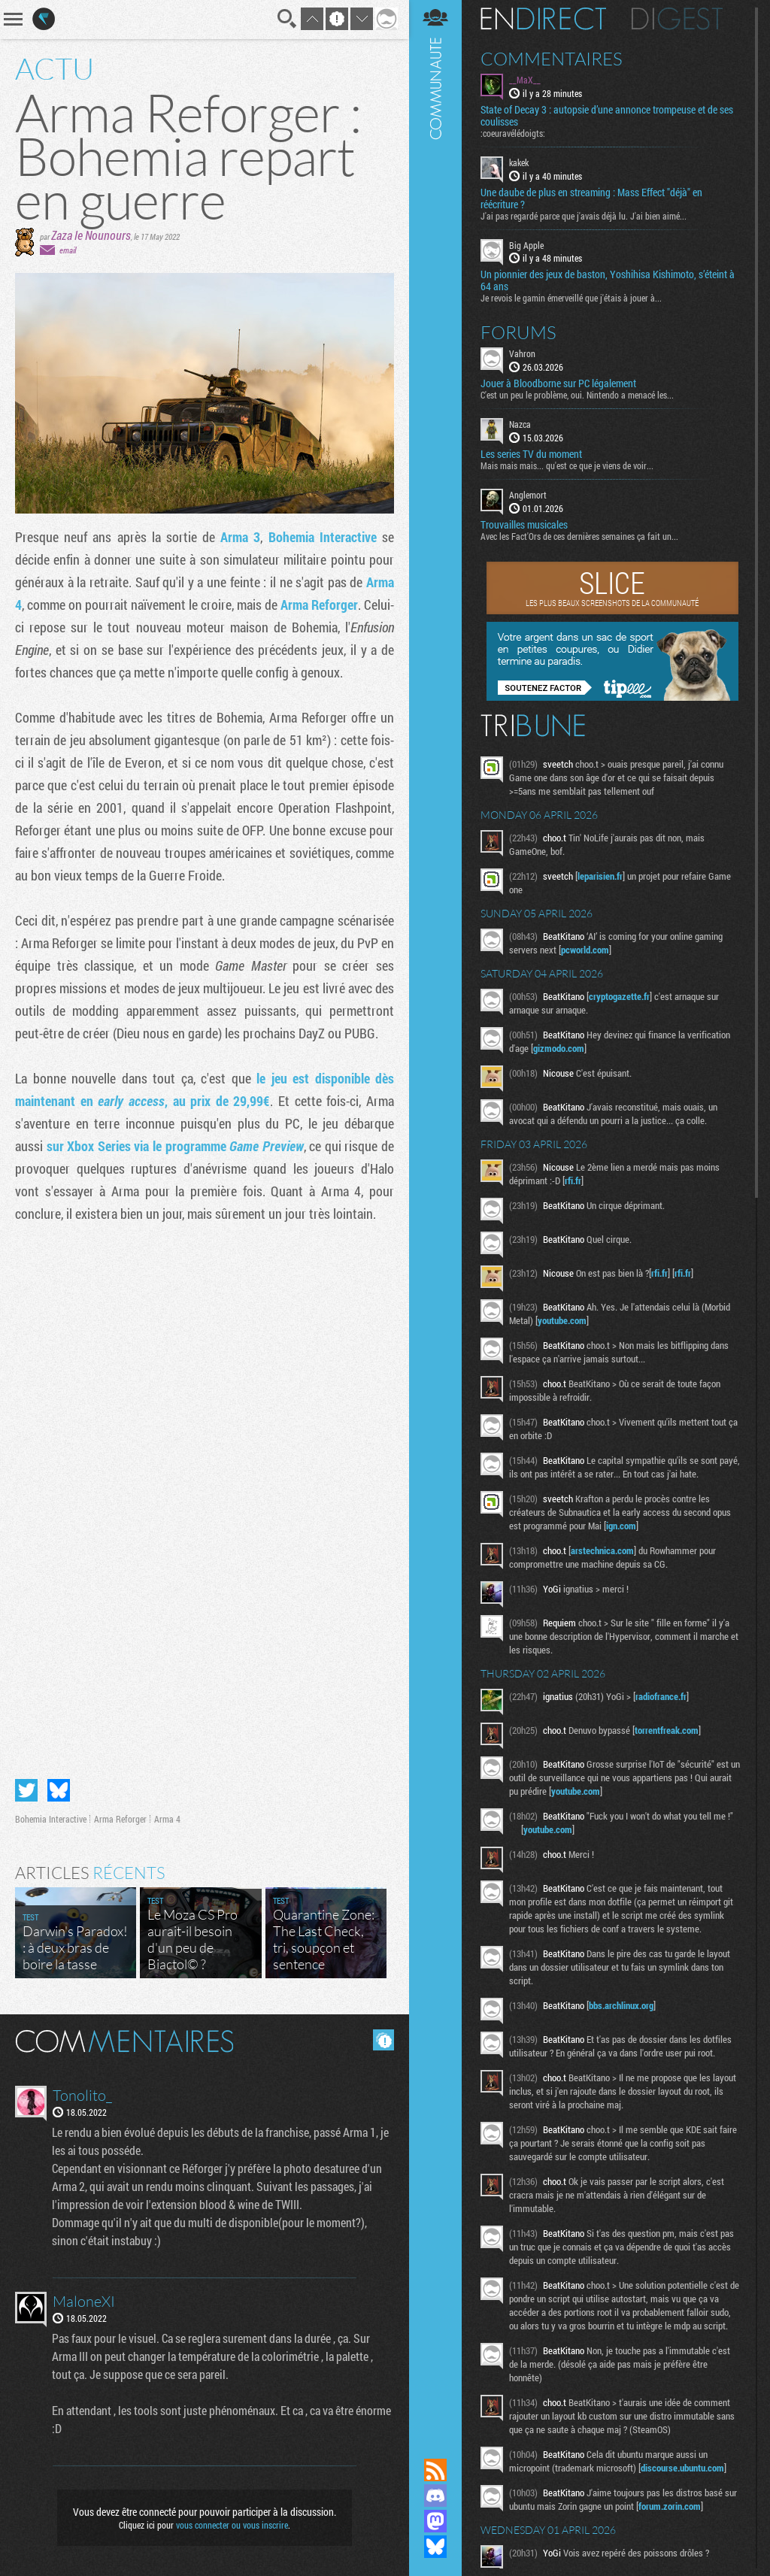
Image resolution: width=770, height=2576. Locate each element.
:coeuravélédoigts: (512, 133)
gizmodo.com (558, 1048)
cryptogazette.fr (619, 996)
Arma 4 (167, 1819)
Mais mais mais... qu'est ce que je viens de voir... (566, 465)
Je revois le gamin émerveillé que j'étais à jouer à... (571, 298)
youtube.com (562, 1320)
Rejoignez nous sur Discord (435, 2495)
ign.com (621, 1525)
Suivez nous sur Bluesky (435, 2546)
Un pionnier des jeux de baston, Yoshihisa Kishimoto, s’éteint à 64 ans (607, 280)
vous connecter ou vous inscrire (232, 2525)
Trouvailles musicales (524, 525)
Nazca (520, 424)
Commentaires (551, 58)
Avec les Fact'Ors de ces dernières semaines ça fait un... (579, 536)
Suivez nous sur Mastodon (435, 2521)
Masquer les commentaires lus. (383, 2039)
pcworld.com (585, 949)
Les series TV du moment (531, 454)
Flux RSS (435, 2470)
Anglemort (528, 495)
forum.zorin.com (669, 2506)
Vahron (522, 353)
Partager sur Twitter (26, 1790)
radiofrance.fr (661, 1696)
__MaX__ (525, 80)
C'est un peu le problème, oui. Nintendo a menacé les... (577, 395)
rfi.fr (573, 1180)
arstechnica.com (602, 1550)
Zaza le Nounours (91, 235)
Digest (677, 19)
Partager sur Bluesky (58, 1790)
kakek (519, 162)
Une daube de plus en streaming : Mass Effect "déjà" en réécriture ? (591, 198)
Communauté (435, 1215)
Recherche (287, 19)
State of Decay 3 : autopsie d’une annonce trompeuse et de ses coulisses (606, 116)
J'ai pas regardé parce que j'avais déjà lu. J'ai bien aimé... (583, 216)
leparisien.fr (600, 876)
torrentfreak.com (667, 1730)
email (67, 250)
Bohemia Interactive (325, 537)
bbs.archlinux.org (621, 2005)
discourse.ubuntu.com (682, 2467)
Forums (518, 332)
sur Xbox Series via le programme (175, 1146)
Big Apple (526, 245)
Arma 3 (240, 537)
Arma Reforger (319, 605)
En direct (543, 19)
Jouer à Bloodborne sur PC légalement (558, 383)
